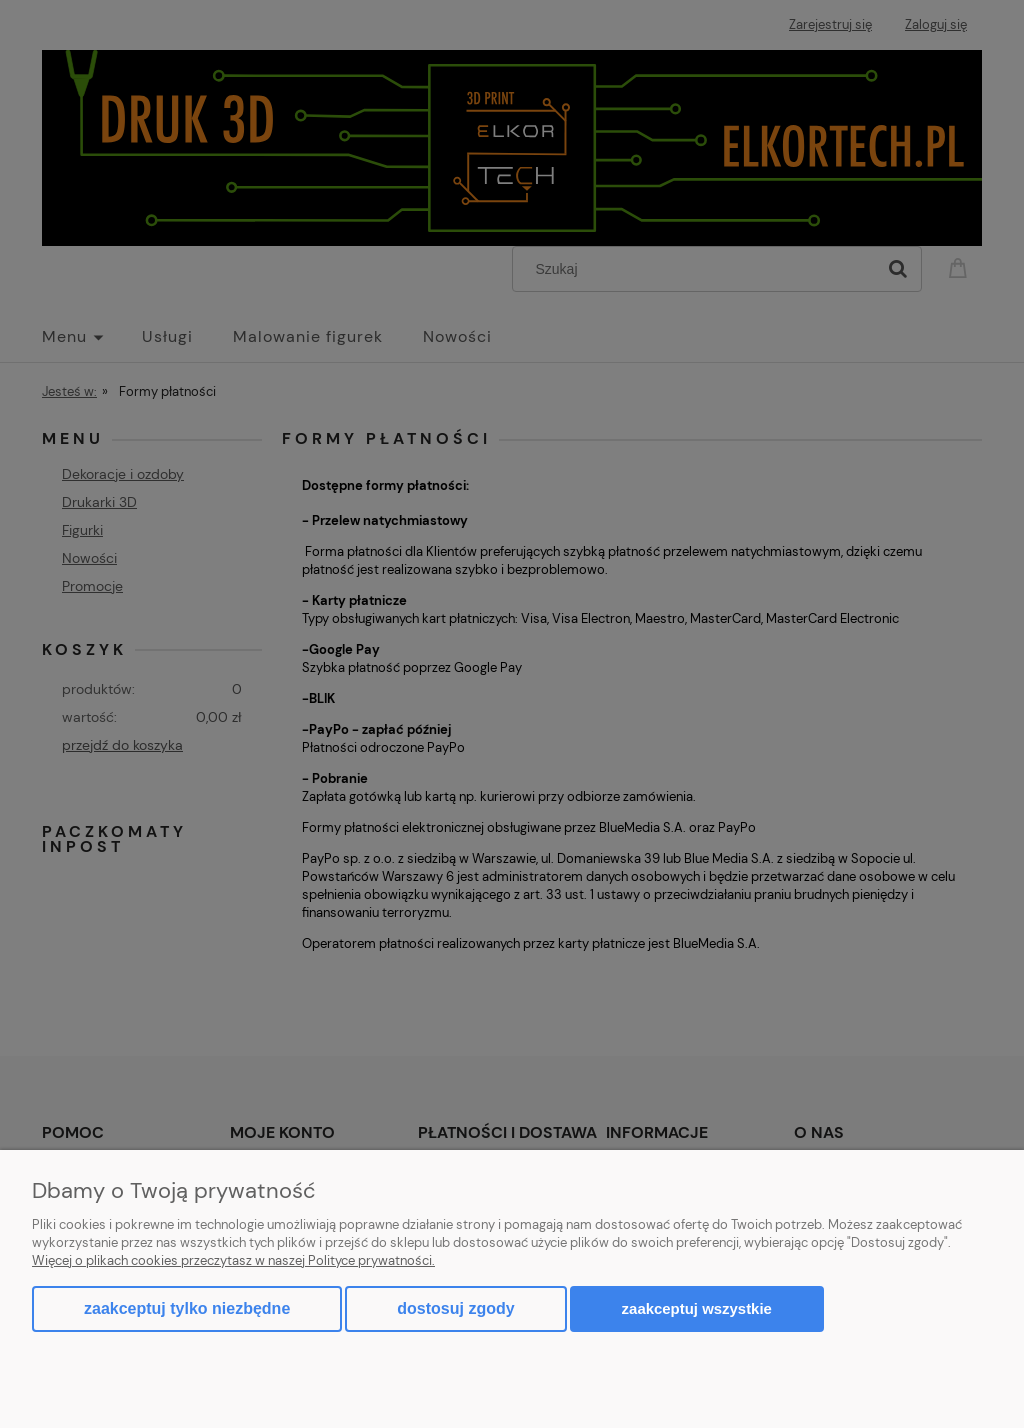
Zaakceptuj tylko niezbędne (187, 1308)
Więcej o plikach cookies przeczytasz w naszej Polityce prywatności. (233, 1260)
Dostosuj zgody (455, 1308)
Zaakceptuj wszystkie (697, 1308)
